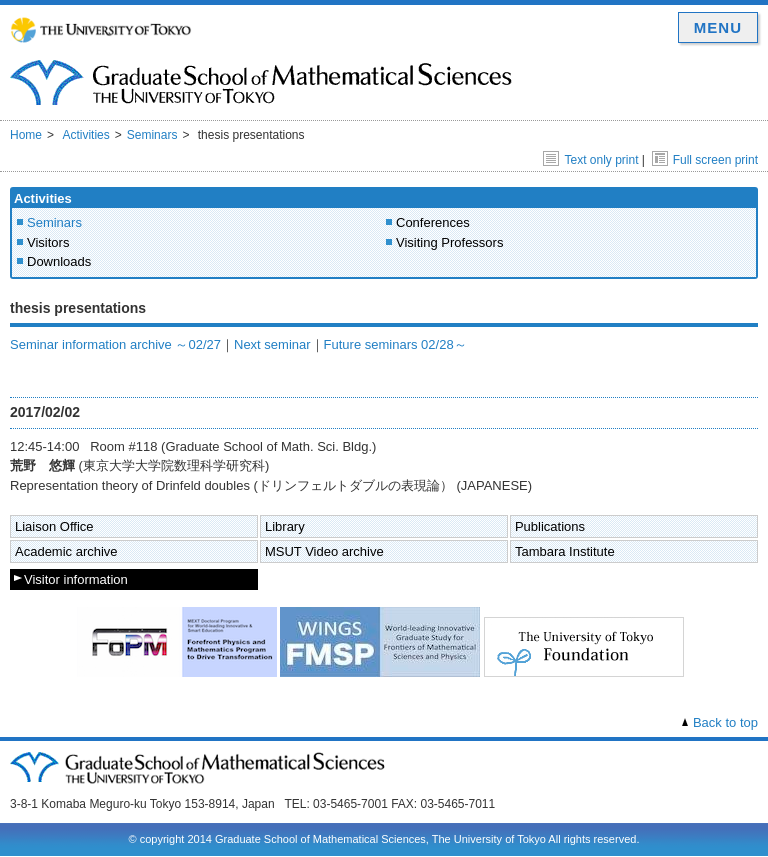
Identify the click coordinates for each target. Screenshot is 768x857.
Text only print (590, 160)
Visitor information (76, 579)
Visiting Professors (449, 242)
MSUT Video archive (324, 551)
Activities (85, 135)
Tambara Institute (565, 551)
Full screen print (705, 160)
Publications (550, 526)
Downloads (59, 261)
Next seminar (272, 344)
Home (26, 135)
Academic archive (66, 551)
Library (285, 526)
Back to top (725, 722)
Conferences (433, 222)
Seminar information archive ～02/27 (115, 344)
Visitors (48, 242)
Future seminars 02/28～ (395, 344)
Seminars (152, 135)
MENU (718, 27)
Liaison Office (54, 526)
